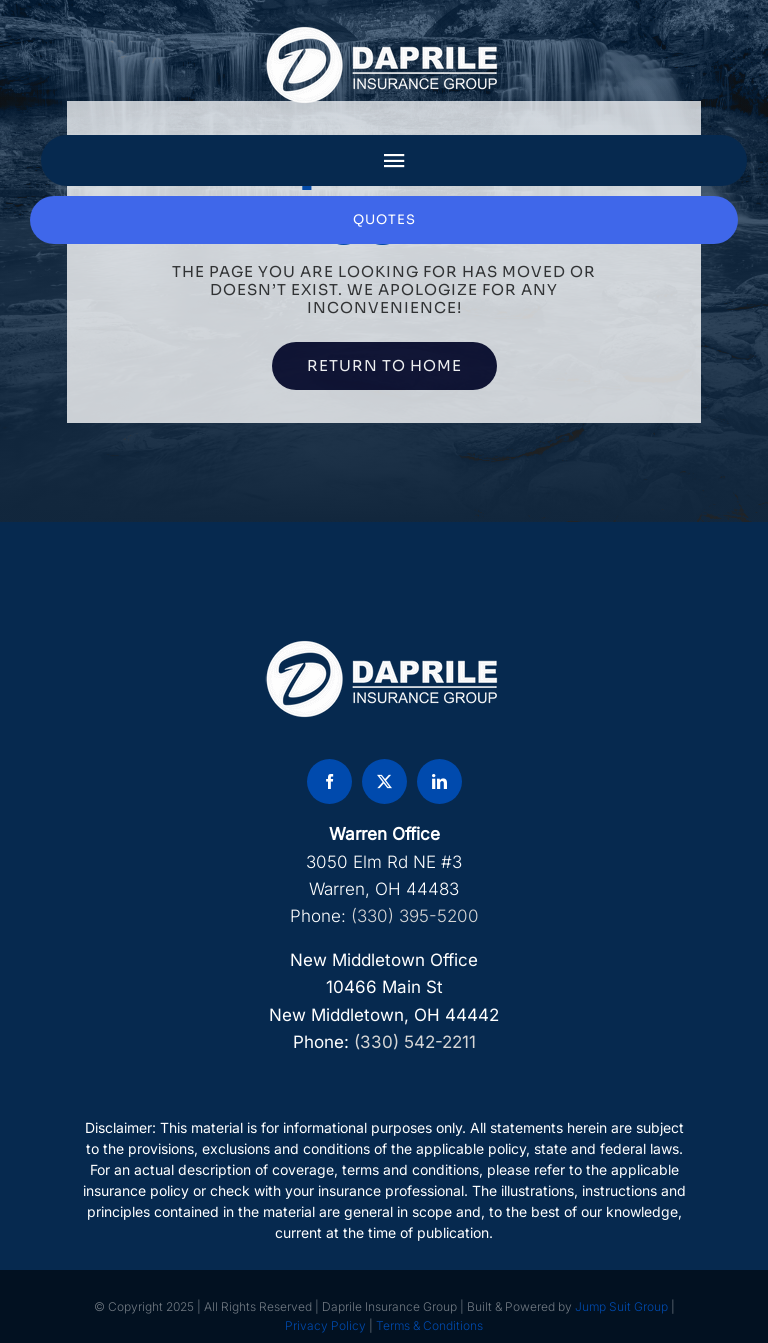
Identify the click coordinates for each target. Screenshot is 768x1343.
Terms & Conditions (429, 1325)
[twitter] (384, 781)
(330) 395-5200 (415, 916)
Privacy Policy (325, 1325)
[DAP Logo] (384, 33)
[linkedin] (439, 781)
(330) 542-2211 (415, 1042)
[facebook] (329, 781)
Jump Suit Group (621, 1306)
